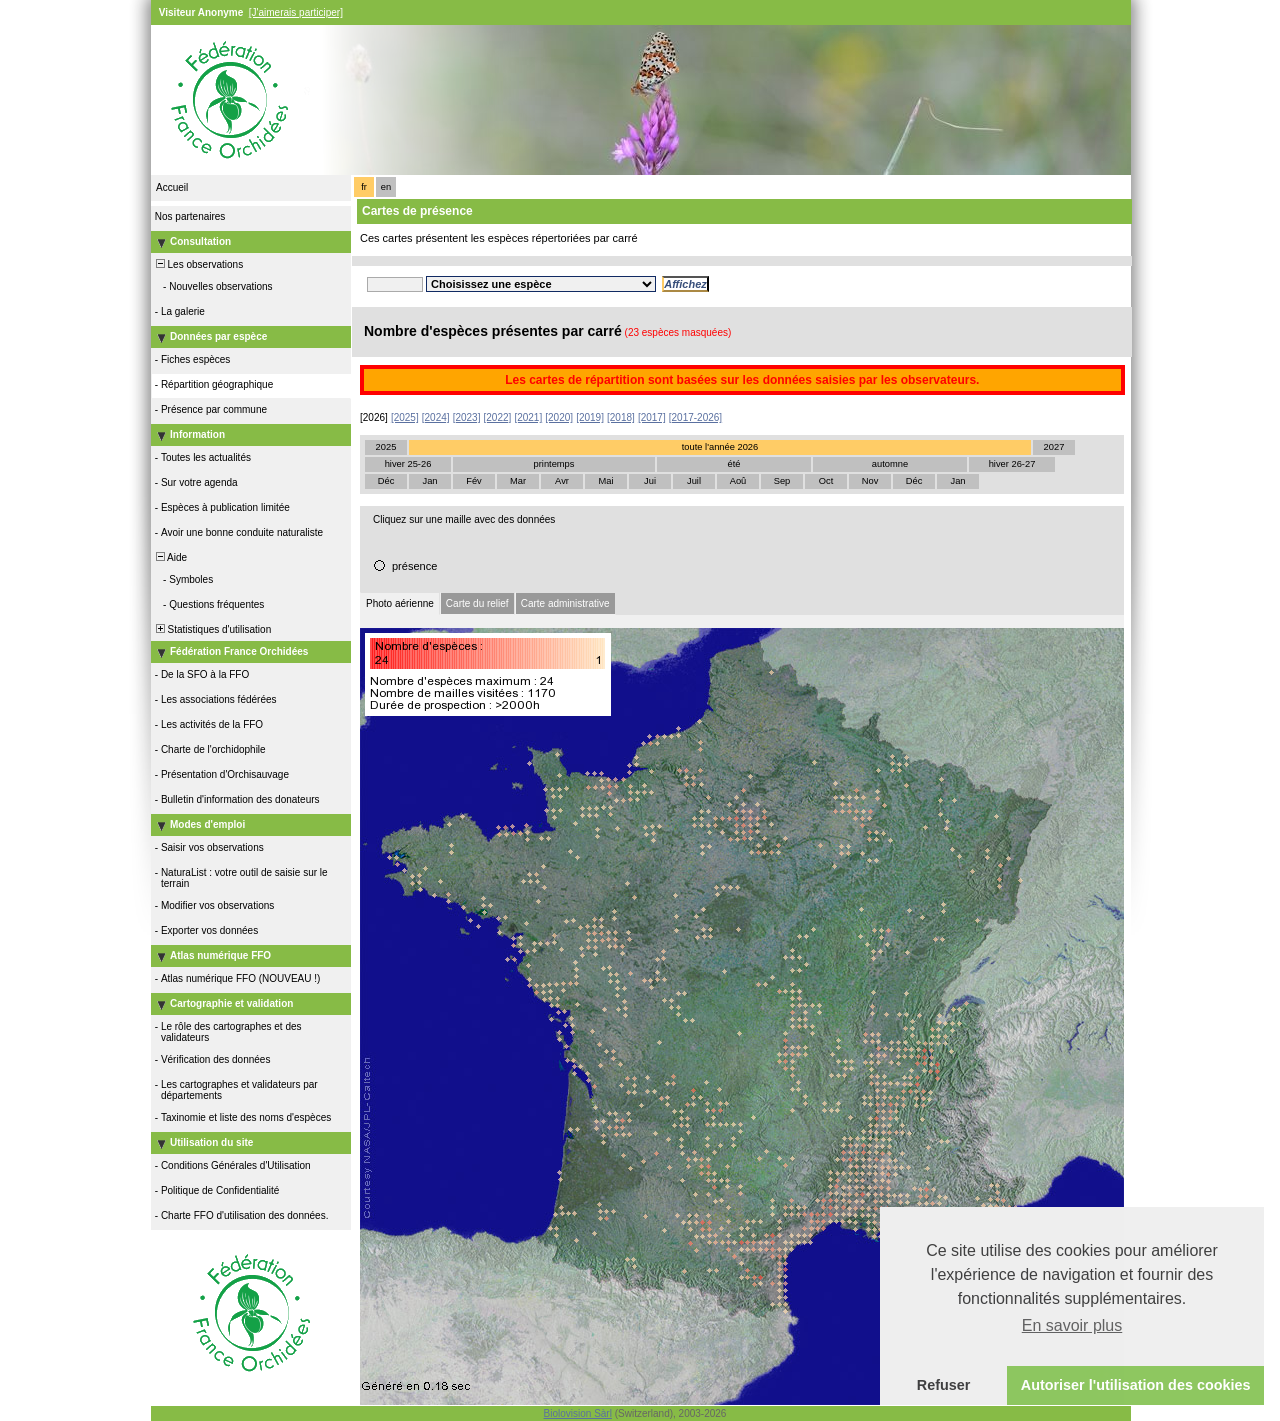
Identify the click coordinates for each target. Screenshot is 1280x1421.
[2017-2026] (695, 417)
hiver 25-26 (408, 464)
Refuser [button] (944, 1385)
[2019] (590, 417)
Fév (474, 481)
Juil (694, 481)
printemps (554, 464)
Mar (518, 481)
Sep (782, 481)
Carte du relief (477, 603)
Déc (386, 481)
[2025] (405, 417)
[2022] (498, 417)
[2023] (467, 417)
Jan (429, 481)
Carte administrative (565, 603)
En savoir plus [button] (1072, 1325)
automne (890, 464)
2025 (386, 447)
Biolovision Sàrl (578, 1413)
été (734, 464)
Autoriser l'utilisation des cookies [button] (1136, 1385)
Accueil (172, 187)
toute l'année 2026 (720, 447)
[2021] (528, 417)
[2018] (621, 417)
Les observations (198, 264)
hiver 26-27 (1012, 464)
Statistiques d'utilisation (212, 629)
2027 (1054, 447)
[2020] (559, 417)
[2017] (652, 417)
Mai (605, 481)
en (386, 187)
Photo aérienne (400, 603)
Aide (170, 557)
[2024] (436, 417)
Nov (870, 481)
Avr (562, 481)
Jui (650, 481)
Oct (826, 481)
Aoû (738, 481)
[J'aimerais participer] (296, 12)
